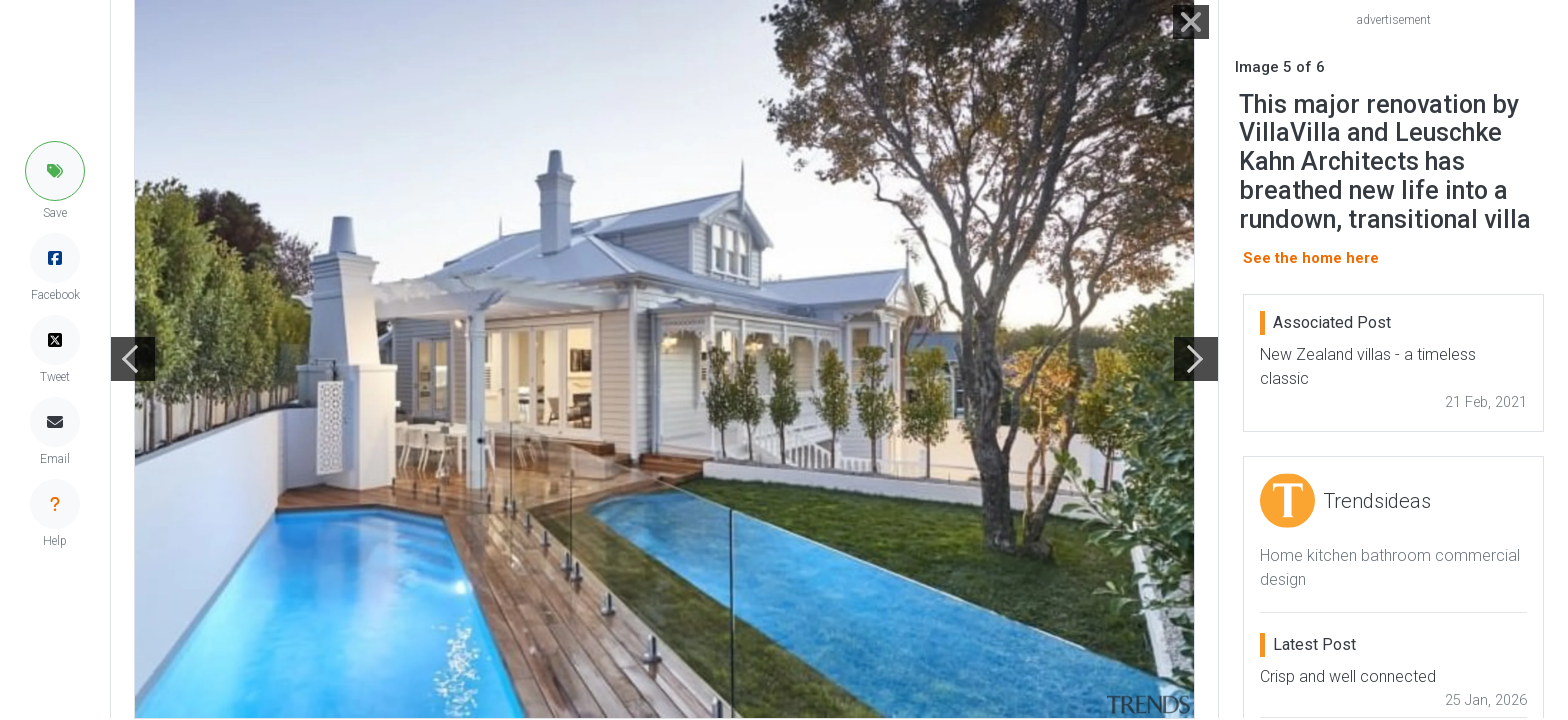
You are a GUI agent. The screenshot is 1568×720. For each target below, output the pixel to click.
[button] (55, 171)
